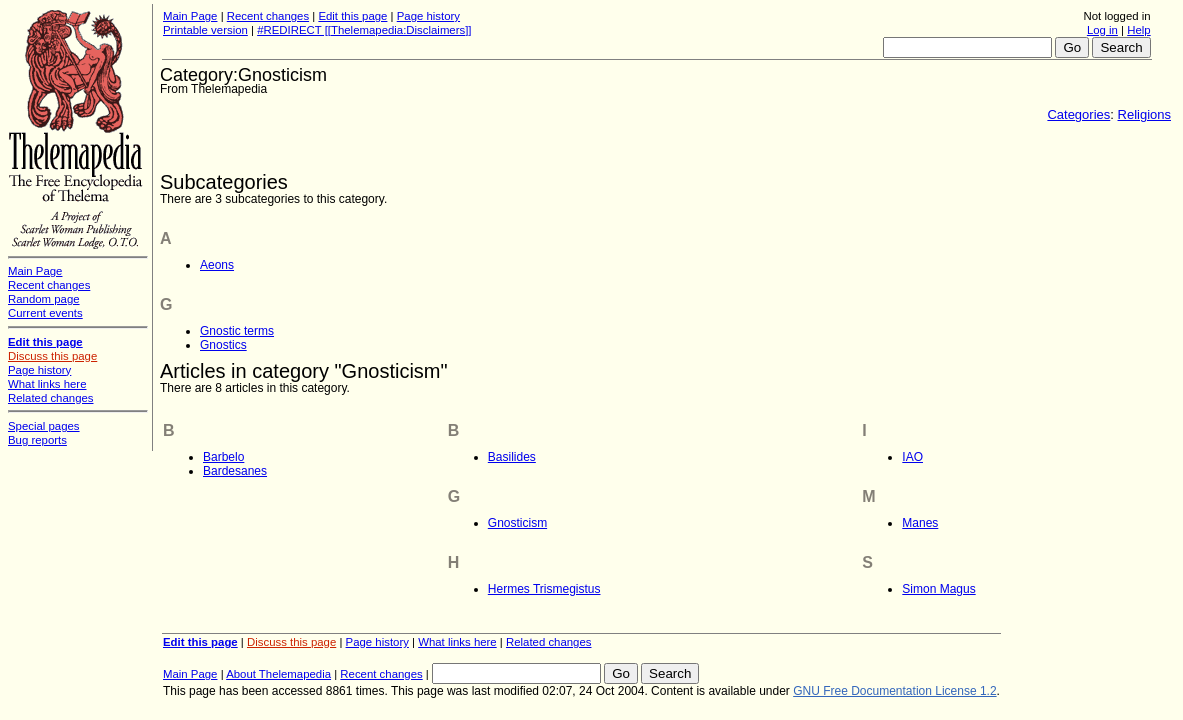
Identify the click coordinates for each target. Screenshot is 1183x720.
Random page (44, 299)
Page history (428, 16)
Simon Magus (938, 589)
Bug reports (37, 440)
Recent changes (268, 16)
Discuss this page (291, 642)
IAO (912, 457)
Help (1138, 30)
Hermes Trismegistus (544, 589)
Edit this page (352, 16)
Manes (920, 523)
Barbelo (223, 457)
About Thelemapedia (278, 674)
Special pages (44, 426)
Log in (1102, 30)
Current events (45, 313)
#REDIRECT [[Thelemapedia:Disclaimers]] (364, 30)
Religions (1144, 114)
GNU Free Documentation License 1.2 (894, 691)
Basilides (512, 457)
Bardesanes (235, 471)
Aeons (217, 265)
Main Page (190, 16)
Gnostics (223, 345)
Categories (1078, 114)
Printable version (205, 30)
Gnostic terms (237, 331)
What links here (457, 642)
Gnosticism (517, 523)
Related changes (549, 642)
